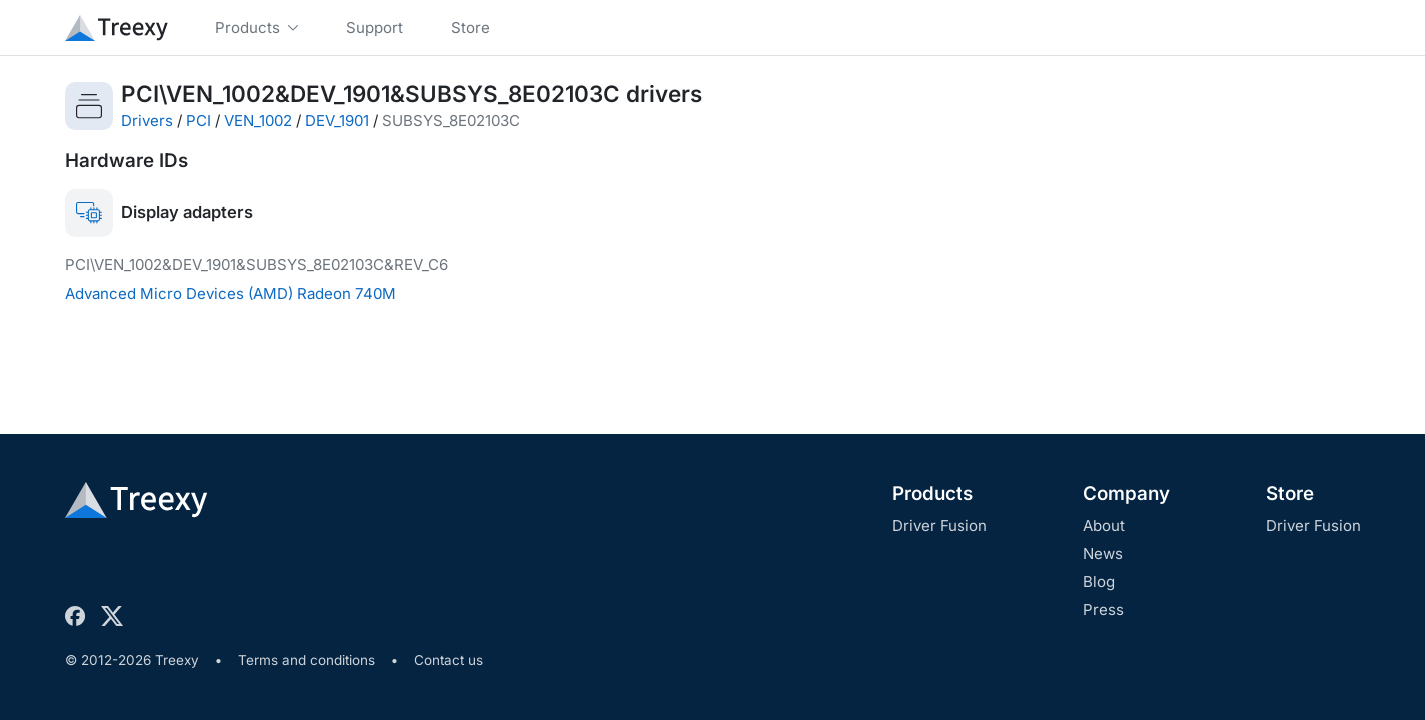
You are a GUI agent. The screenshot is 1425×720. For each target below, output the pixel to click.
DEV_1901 (337, 120)
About (1104, 525)
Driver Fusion (939, 525)
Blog (1099, 581)
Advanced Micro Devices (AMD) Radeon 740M (230, 293)
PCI (198, 120)
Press (1103, 609)
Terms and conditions (306, 660)
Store (1290, 493)
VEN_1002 (258, 120)
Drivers (147, 120)
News (1103, 553)
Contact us (448, 660)
